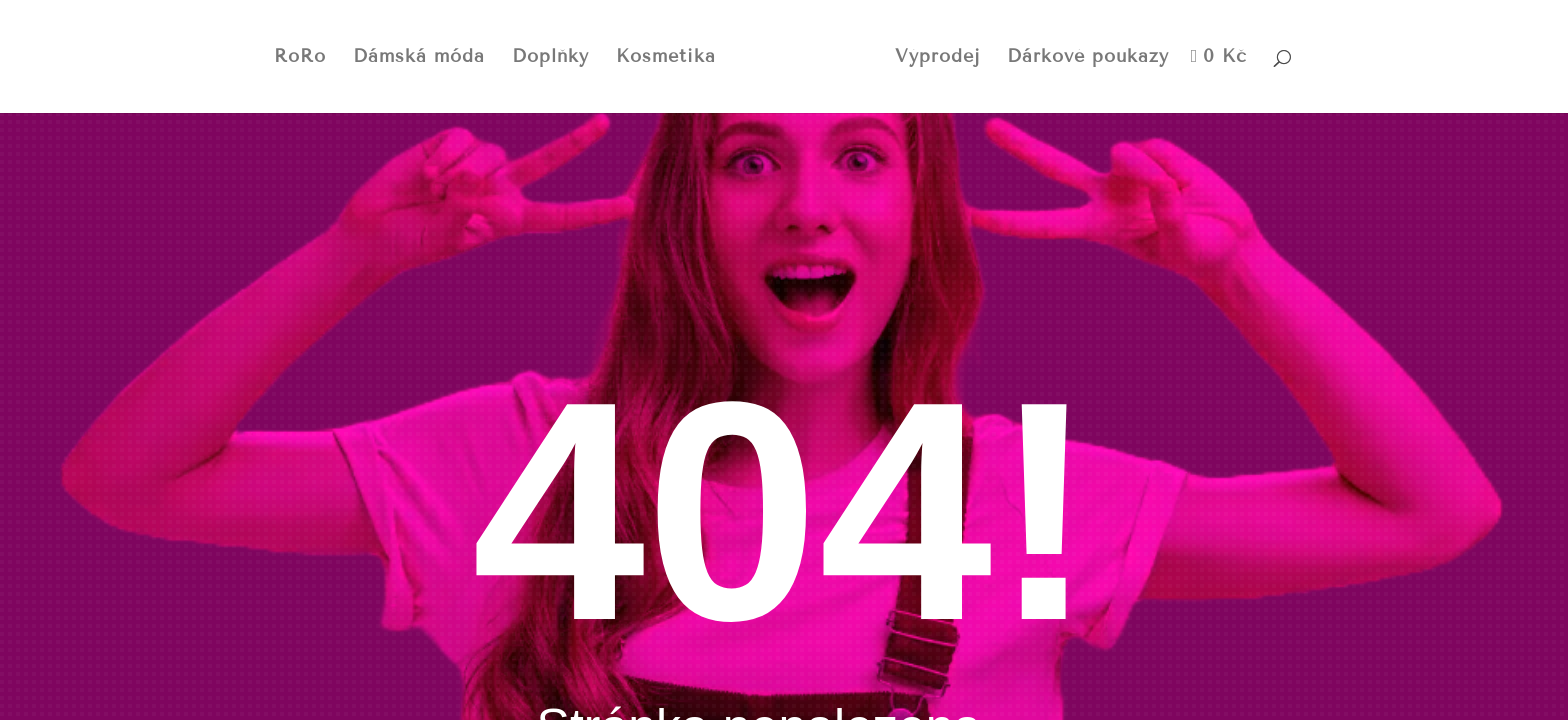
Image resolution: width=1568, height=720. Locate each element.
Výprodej (937, 58)
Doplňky (550, 58)
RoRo (300, 58)
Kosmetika (666, 58)
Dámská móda (419, 58)
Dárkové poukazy (1088, 58)
